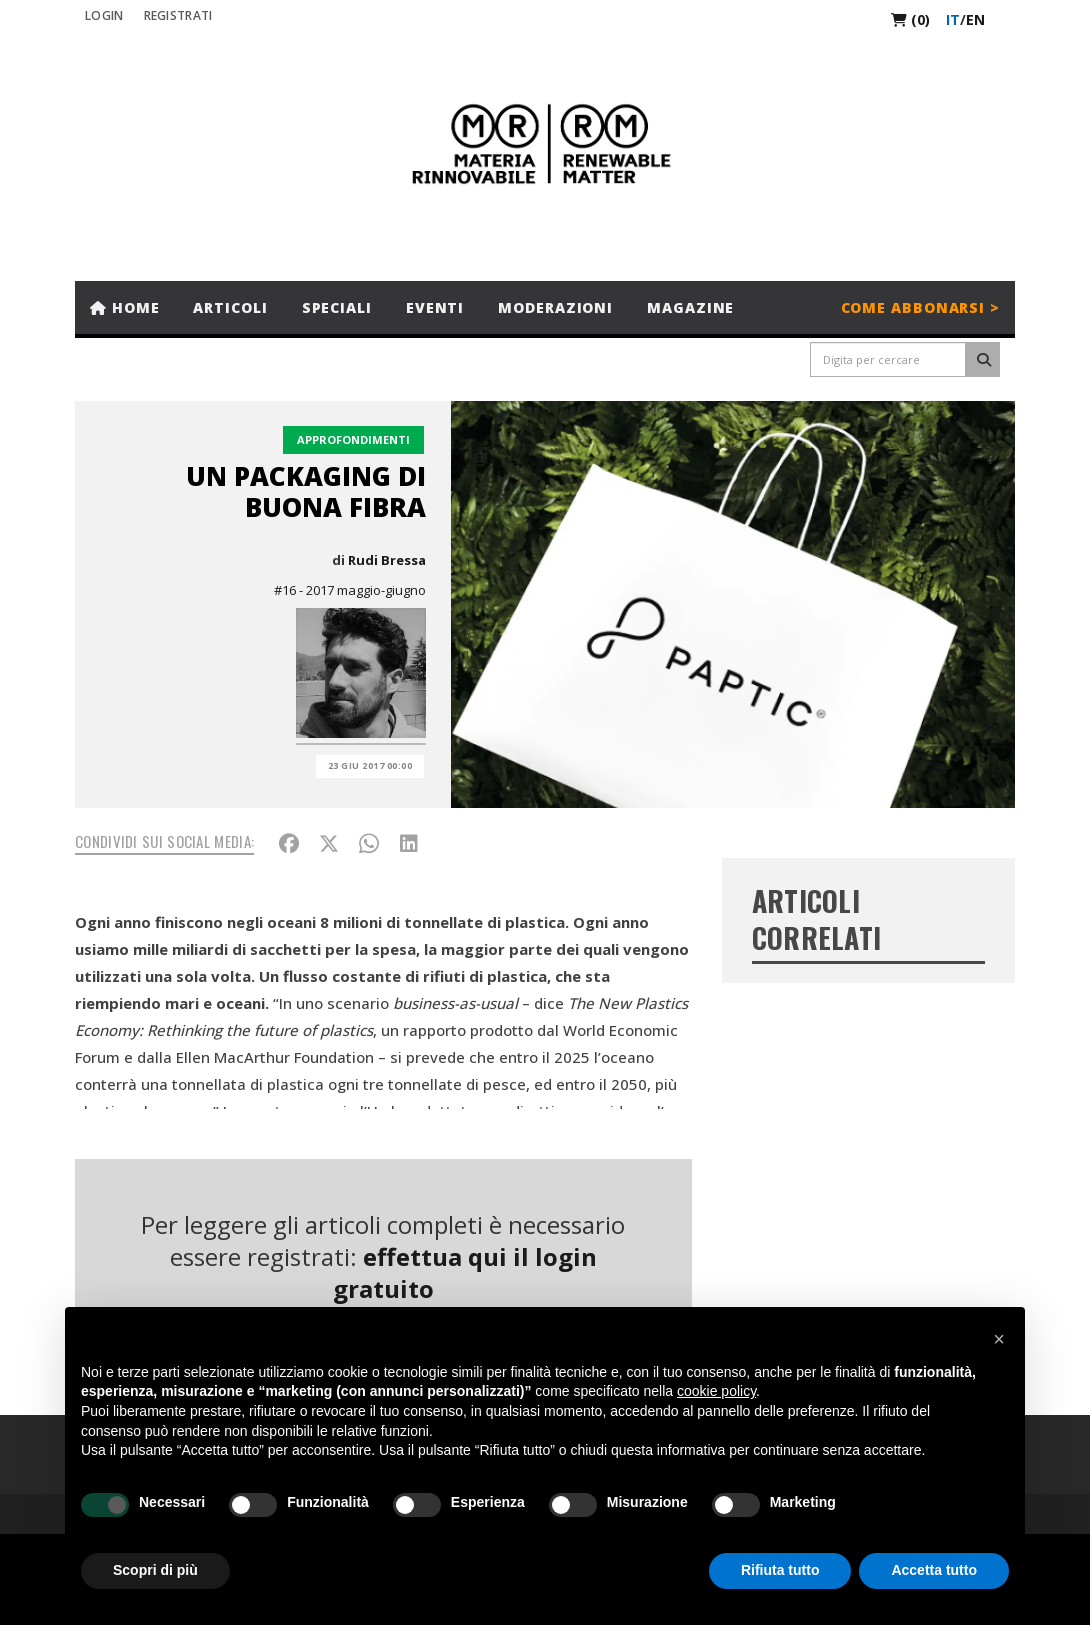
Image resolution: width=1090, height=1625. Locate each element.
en (975, 19)
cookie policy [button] (716, 1391)
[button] (999, 1339)
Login (104, 15)
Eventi (435, 307)
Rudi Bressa (387, 560)
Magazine (690, 307)
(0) (910, 19)
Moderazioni (555, 307)
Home (124, 307)
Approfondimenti (353, 439)
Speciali (337, 307)
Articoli (230, 307)
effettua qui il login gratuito (465, 1272)
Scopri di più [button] (155, 1570)
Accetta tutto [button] (934, 1570)
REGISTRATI (178, 15)
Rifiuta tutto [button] (780, 1570)
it (953, 19)
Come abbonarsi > (920, 307)
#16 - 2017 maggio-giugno (350, 590)
